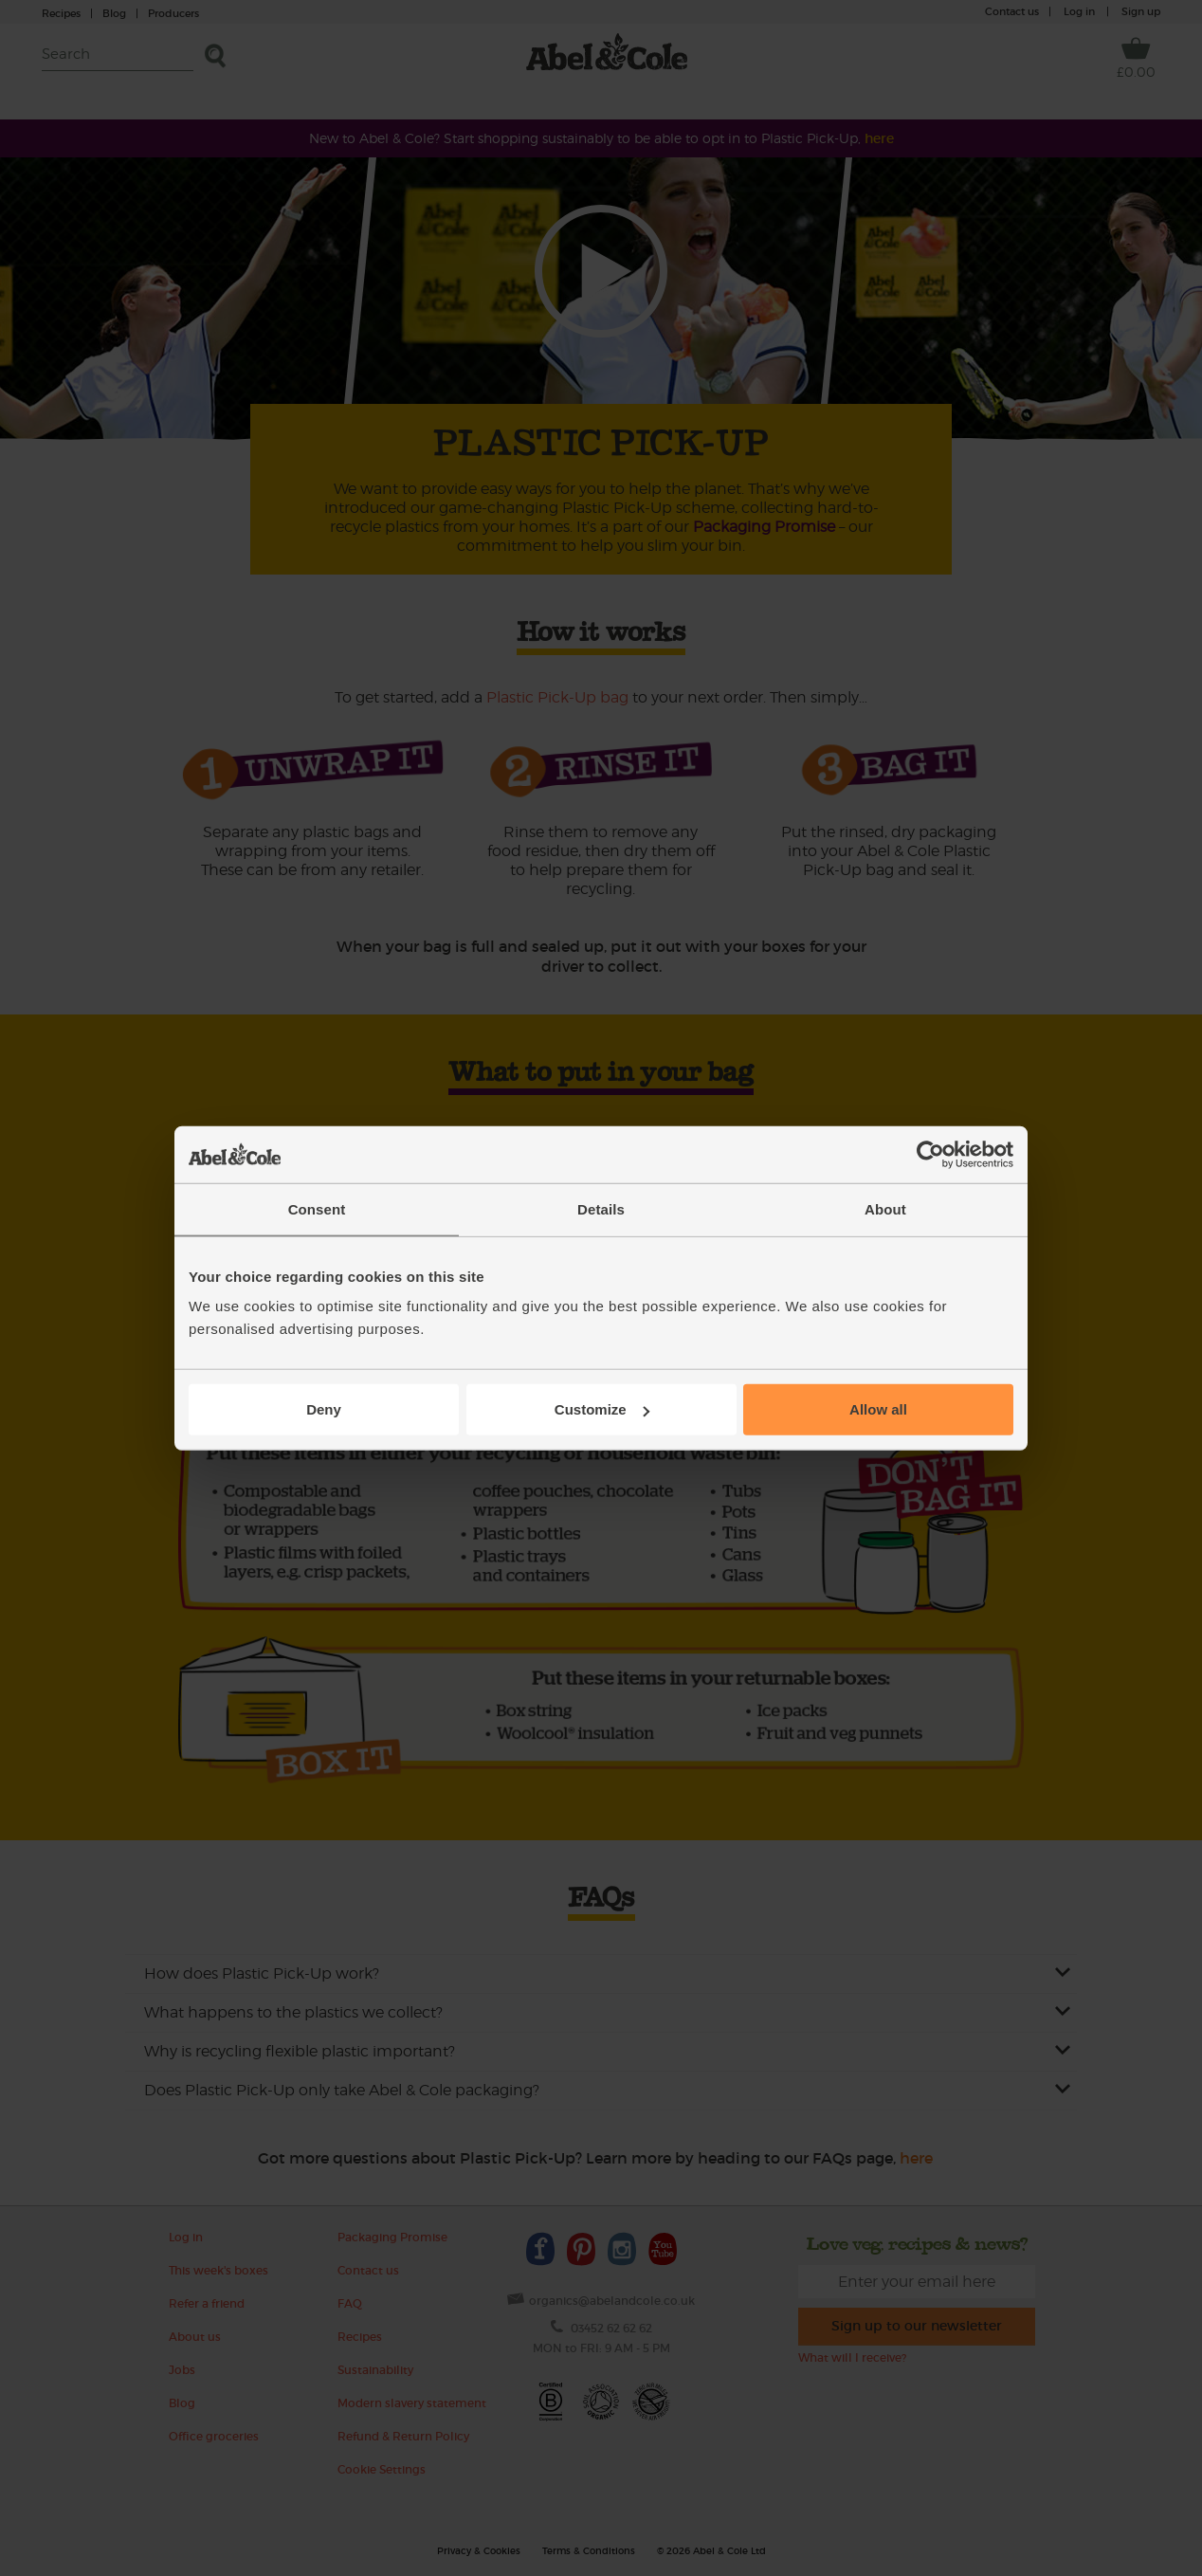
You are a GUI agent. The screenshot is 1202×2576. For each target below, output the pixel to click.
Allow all (878, 1409)
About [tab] (885, 1208)
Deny (323, 1409)
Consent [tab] (317, 1208)
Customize (602, 1409)
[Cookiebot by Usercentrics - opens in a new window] (930, 1154)
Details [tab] (601, 1208)
